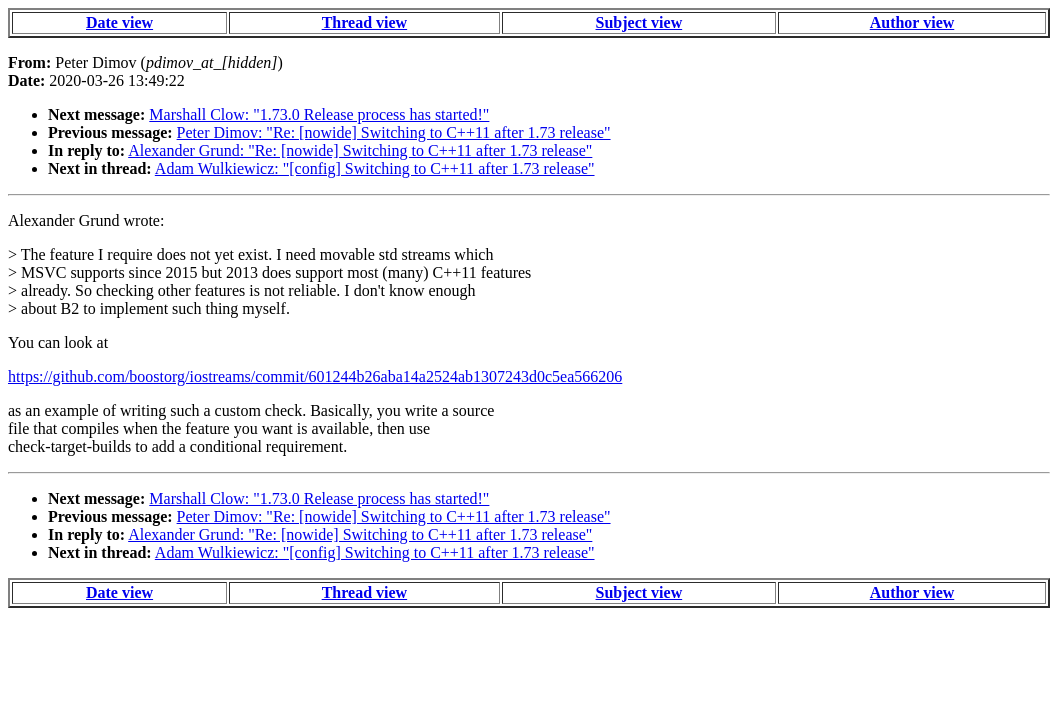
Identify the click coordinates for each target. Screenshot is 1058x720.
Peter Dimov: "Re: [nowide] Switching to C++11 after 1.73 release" (394, 132)
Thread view (364, 22)
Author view (912, 22)
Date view (119, 22)
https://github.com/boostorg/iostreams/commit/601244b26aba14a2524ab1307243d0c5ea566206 (315, 376)
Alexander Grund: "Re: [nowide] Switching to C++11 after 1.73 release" (360, 150)
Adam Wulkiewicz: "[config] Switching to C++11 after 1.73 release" (375, 168)
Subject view (639, 22)
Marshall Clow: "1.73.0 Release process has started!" (319, 114)
